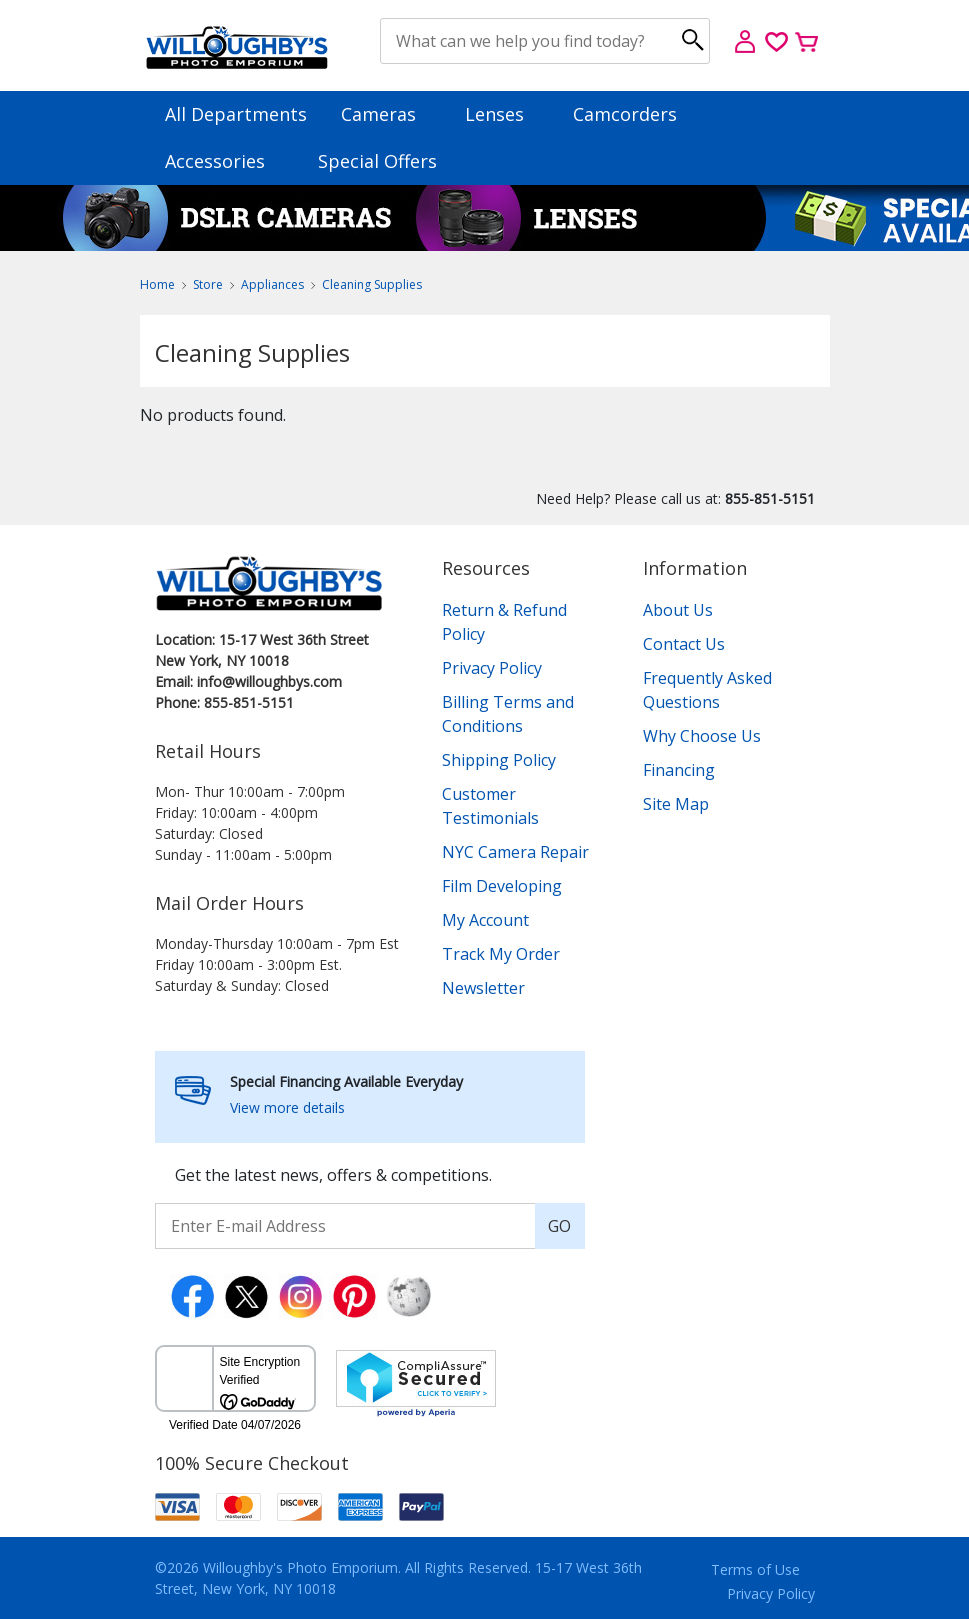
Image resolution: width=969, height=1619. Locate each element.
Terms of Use (755, 1569)
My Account (485, 920)
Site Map (676, 804)
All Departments (236, 114)
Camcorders (634, 114)
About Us (678, 610)
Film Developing (502, 886)
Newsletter (483, 988)
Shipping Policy (499, 760)
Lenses (504, 114)
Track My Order (501, 954)
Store (208, 284)
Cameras (388, 114)
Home (157, 284)
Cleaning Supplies (372, 284)
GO (559, 1226)
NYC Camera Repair (515, 852)
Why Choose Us (702, 736)
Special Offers (377, 161)
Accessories (224, 161)
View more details (287, 1107)
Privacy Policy (492, 668)
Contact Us (684, 644)
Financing (679, 770)
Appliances (272, 284)
